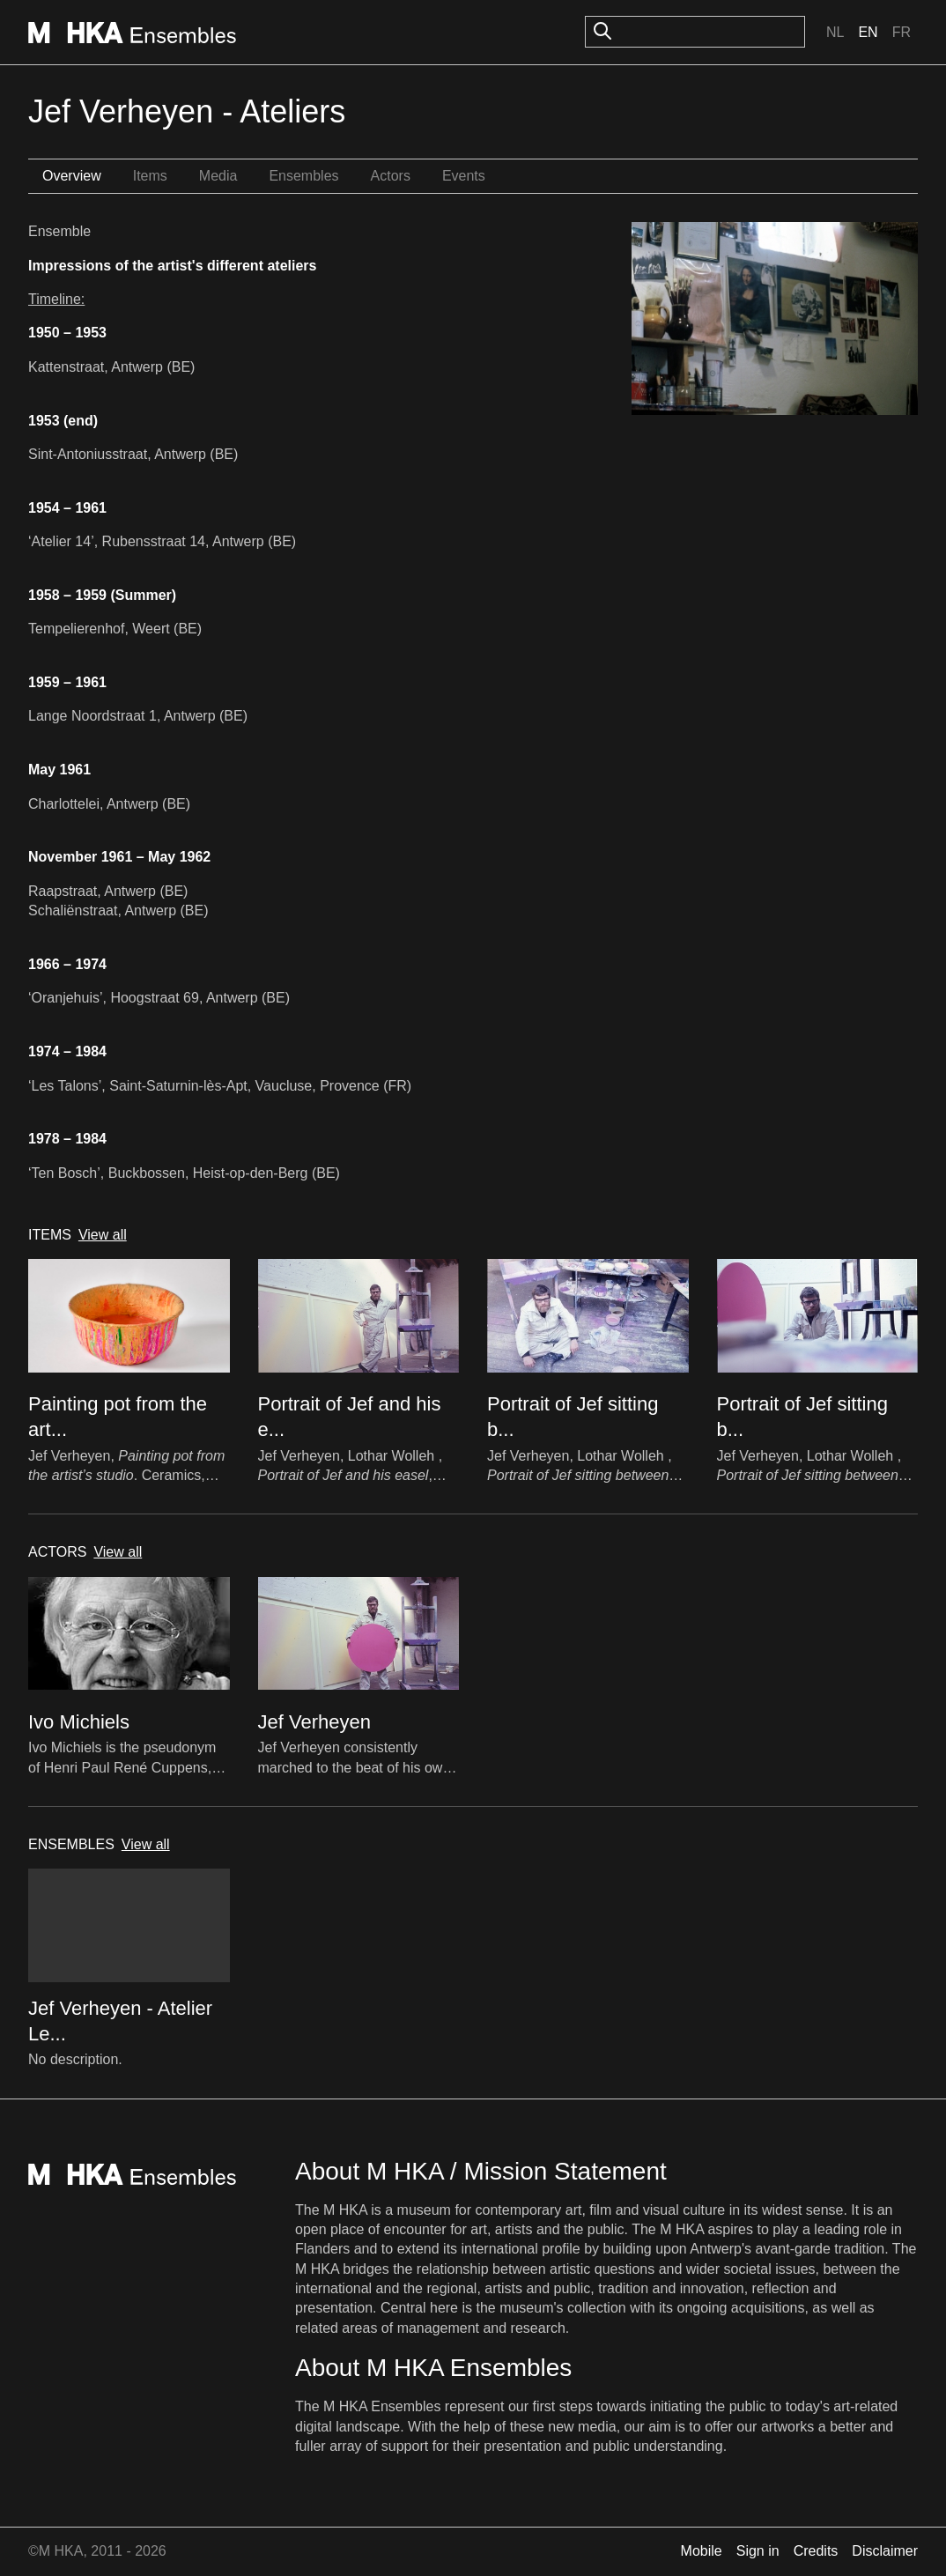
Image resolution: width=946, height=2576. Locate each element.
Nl (835, 32)
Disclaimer (885, 2550)
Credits (816, 2550)
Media (218, 175)
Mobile (701, 2550)
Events (463, 175)
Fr (901, 32)
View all (102, 1234)
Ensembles (303, 175)
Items (150, 175)
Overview (71, 175)
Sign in (758, 2550)
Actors (390, 175)
